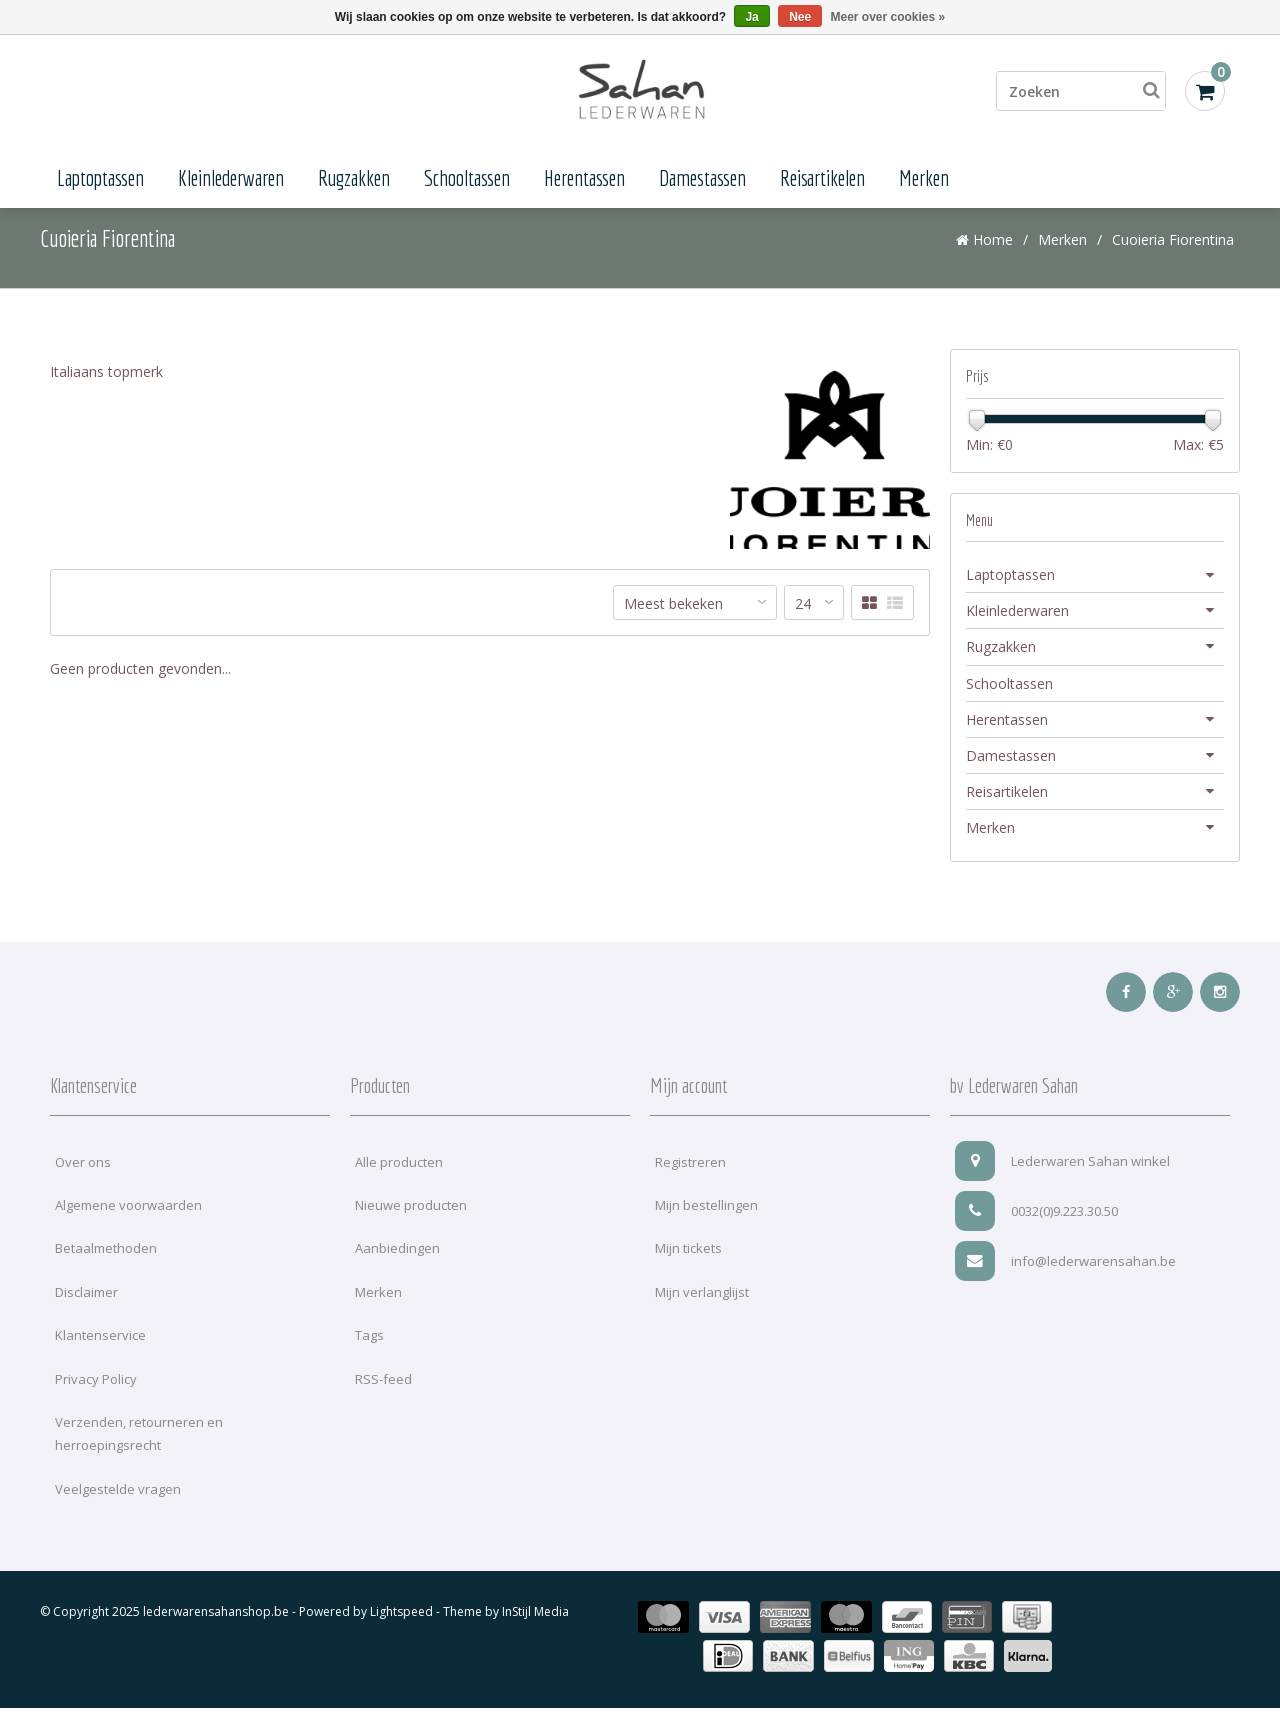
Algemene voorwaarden (128, 1224)
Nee (800, 17)
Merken (924, 177)
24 (803, 622)
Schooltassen (467, 177)
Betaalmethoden (106, 1267)
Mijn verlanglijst (702, 1311)
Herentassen (584, 177)
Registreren (690, 1180)
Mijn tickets (688, 1267)
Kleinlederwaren (231, 177)
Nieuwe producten (411, 1224)
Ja (751, 17)
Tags (369, 1354)
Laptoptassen (100, 177)
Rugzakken (354, 177)
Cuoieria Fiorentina (1173, 257)
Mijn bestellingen (706, 1224)
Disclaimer (86, 1311)
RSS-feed (383, 1397)
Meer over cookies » (888, 17)
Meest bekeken (673, 622)
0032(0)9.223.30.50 (1036, 1229)
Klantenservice (100, 1354)
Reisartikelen (822, 177)
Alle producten (399, 1180)
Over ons (83, 1180)
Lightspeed (401, 1630)
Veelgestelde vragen (118, 1508)
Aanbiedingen (397, 1267)
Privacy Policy (96, 1397)
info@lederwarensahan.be (1065, 1279)
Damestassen (702, 177)
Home (984, 257)
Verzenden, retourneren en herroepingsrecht (139, 1452)
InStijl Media (535, 1630)
